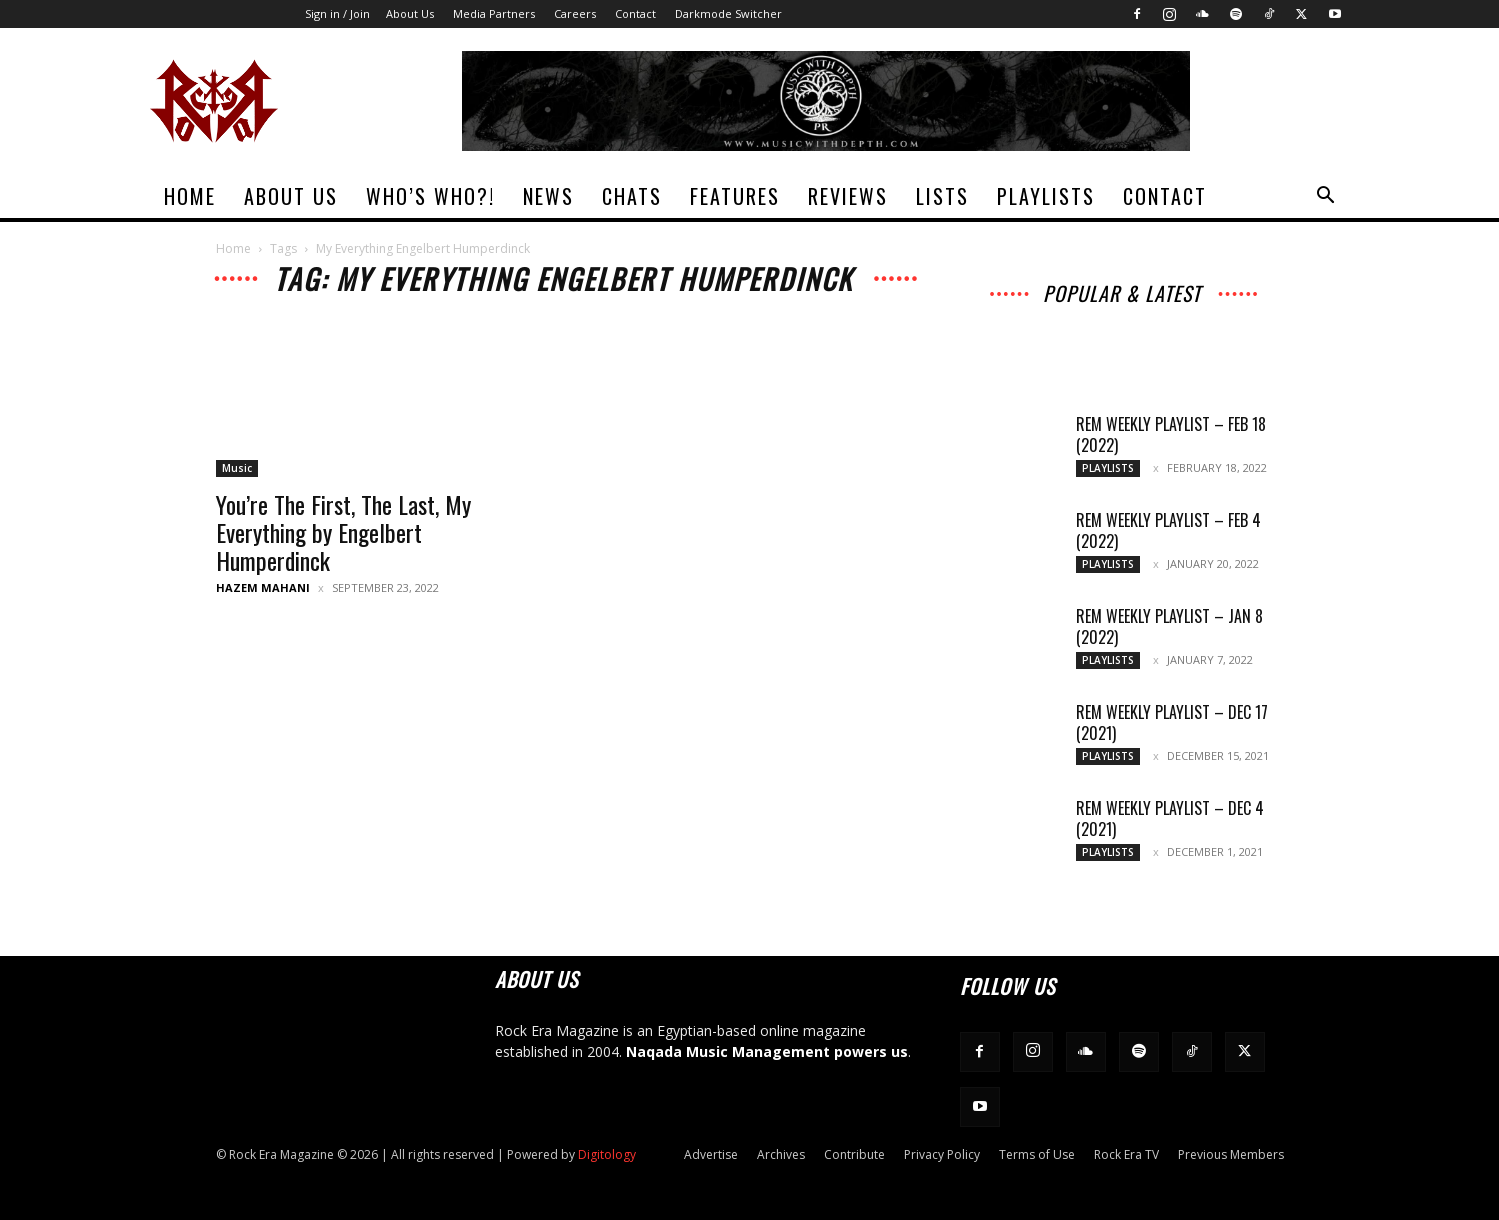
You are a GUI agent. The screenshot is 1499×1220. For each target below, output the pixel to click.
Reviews (848, 196)
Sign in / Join (337, 13)
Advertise (711, 1154)
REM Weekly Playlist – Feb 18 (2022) (1171, 434)
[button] (1326, 197)
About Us (410, 13)
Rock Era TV (1126, 1154)
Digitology (607, 1154)
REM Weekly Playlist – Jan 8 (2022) (1169, 626)
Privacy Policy (942, 1154)
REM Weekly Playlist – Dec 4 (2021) (1170, 818)
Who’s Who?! (430, 196)
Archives (781, 1154)
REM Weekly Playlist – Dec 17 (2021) (1172, 722)
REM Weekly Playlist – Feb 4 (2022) (1168, 530)
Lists (942, 196)
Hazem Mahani (263, 587)
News (548, 196)
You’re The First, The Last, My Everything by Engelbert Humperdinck (343, 532)
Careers (575, 13)
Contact (635, 13)
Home (190, 196)
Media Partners (494, 13)
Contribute (854, 1154)
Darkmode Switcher (728, 13)
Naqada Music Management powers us (767, 1051)
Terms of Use (1037, 1154)
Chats (632, 196)
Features (735, 196)
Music (237, 468)
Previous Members (1231, 1154)
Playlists (1046, 196)
